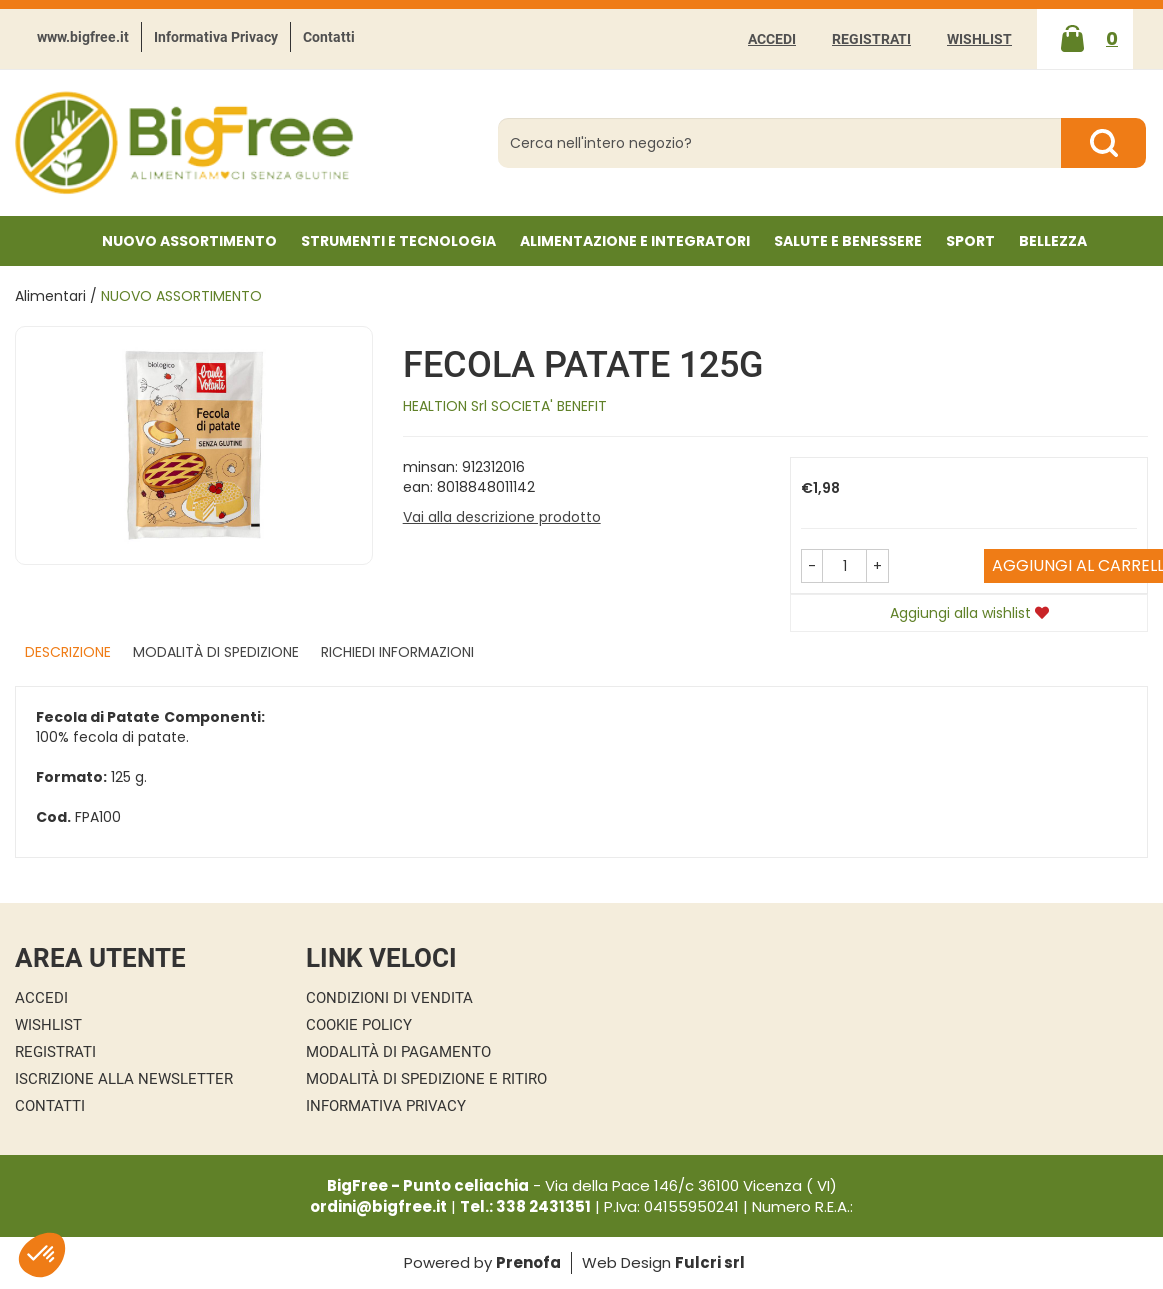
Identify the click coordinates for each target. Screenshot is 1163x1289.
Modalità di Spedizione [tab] (216, 652)
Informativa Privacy (216, 37)
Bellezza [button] (1053, 241)
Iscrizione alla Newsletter (124, 1079)
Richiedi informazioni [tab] (397, 652)
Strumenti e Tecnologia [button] (398, 241)
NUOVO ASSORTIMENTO (189, 241)
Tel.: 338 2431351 (525, 1206)
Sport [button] (970, 241)
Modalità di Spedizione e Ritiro (426, 1079)
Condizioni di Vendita (389, 998)
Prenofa (528, 1262)
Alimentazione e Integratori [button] (635, 241)
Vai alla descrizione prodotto (502, 517)
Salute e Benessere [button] (848, 241)
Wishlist (979, 39)
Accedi (772, 39)
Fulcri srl (710, 1262)
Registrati (871, 39)
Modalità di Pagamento (398, 1052)
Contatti (329, 37)
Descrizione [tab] (68, 652)
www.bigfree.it (83, 37)
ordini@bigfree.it (378, 1206)
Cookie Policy (359, 1025)
